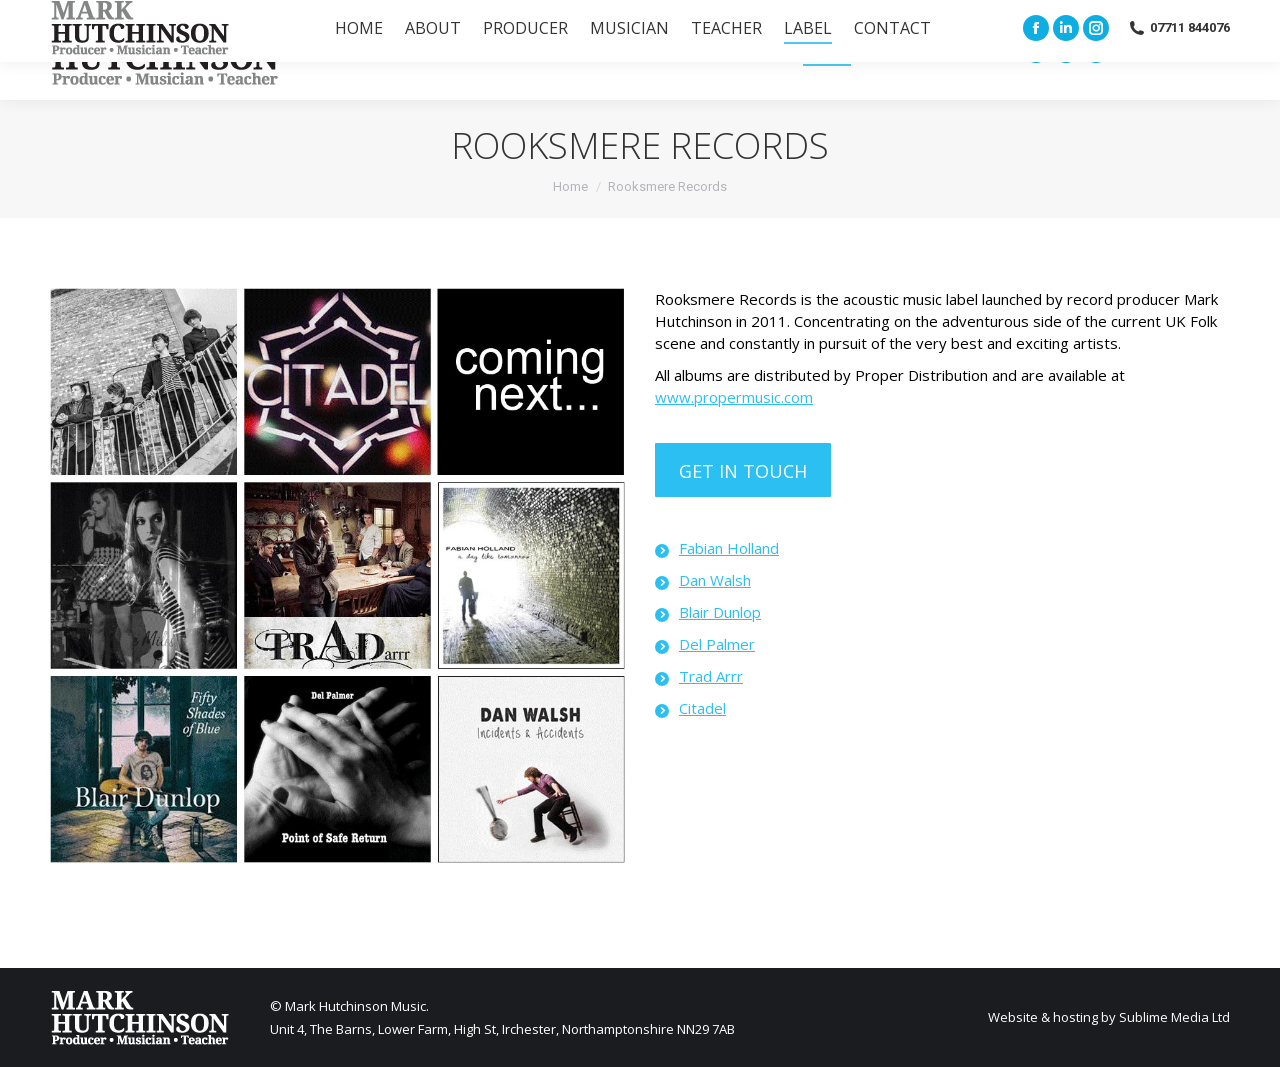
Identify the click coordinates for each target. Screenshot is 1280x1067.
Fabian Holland (729, 548)
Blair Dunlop (720, 612)
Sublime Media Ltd (1174, 1017)
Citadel (702, 708)
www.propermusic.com (734, 397)
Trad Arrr (711, 676)
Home (570, 186)
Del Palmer (717, 644)
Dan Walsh (715, 580)
